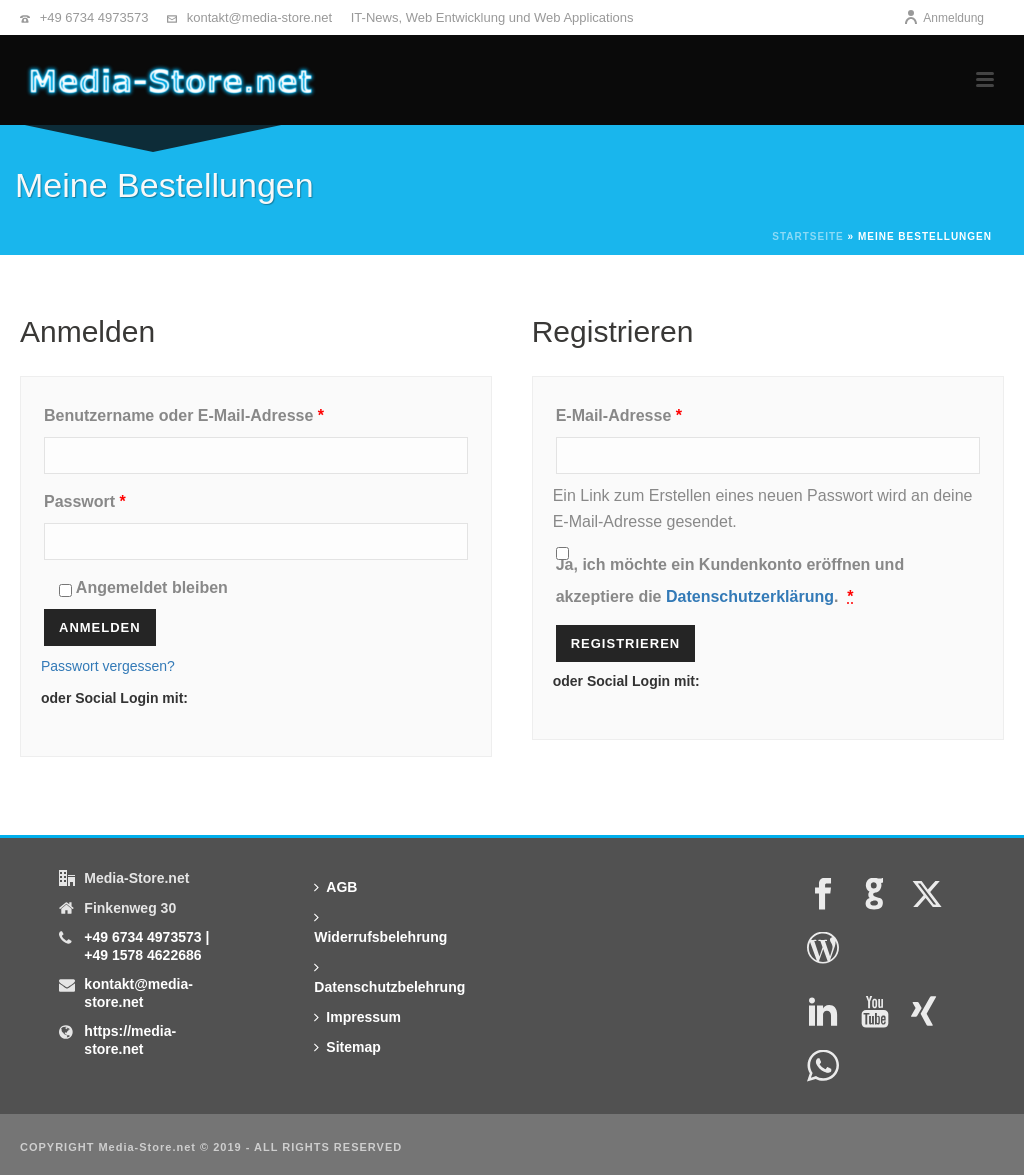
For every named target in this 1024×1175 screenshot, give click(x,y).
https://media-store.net (130, 1040)
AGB (335, 887)
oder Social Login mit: (114, 698)
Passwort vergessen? (108, 666)
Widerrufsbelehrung (380, 927)
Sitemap (347, 1047)
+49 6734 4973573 (94, 17)
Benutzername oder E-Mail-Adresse (229, 412)
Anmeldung (943, 18)
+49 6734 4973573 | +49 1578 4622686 (146, 946)
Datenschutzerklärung (750, 596)
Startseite (807, 236)
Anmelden (100, 627)
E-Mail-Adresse (664, 412)
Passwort (130, 498)
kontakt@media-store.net (259, 17)
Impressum (357, 1017)
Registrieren (626, 643)
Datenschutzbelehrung (389, 977)
